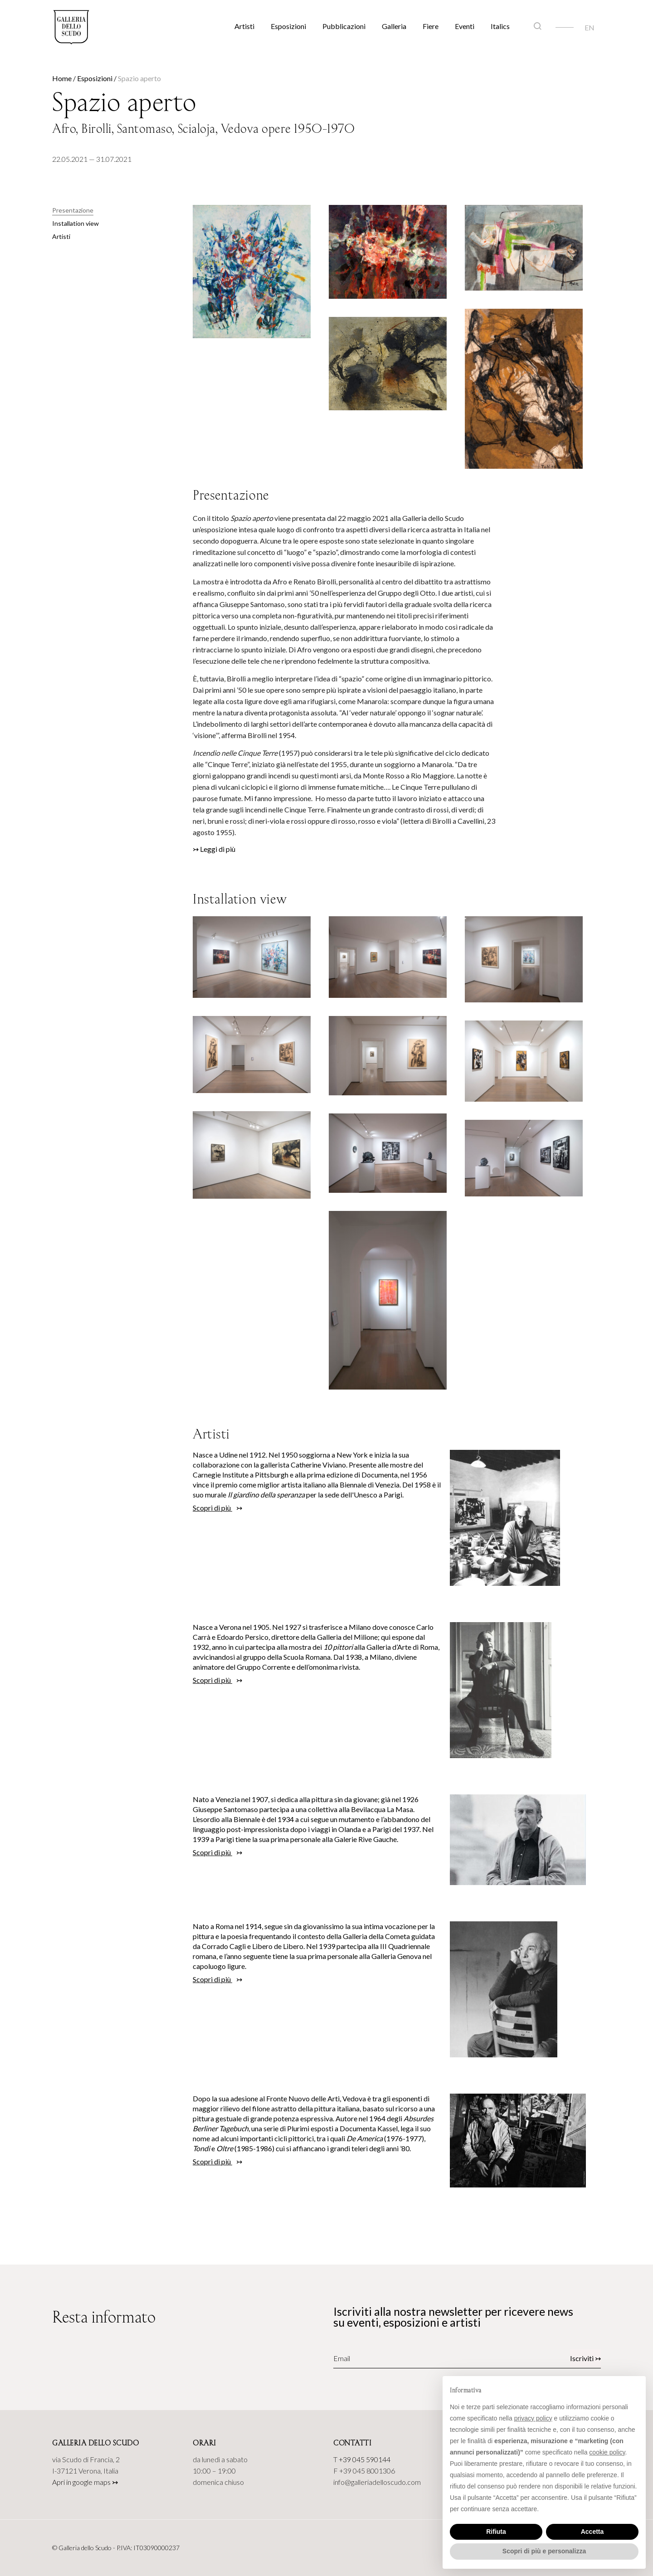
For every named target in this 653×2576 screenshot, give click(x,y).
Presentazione (72, 210)
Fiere (431, 26)
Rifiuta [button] (496, 2531)
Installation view (75, 223)
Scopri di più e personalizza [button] (544, 2551)
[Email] (390, 2358)
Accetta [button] (592, 2531)
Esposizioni (288, 26)
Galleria (394, 26)
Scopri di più (212, 1507)
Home (62, 78)
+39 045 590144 (364, 2459)
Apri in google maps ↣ (85, 2482)
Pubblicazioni (343, 26)
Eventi (464, 26)
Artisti (244, 26)
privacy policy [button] (533, 2418)
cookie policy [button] (607, 2452)
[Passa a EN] (589, 26)
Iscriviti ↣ (585, 2358)
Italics (500, 26)
